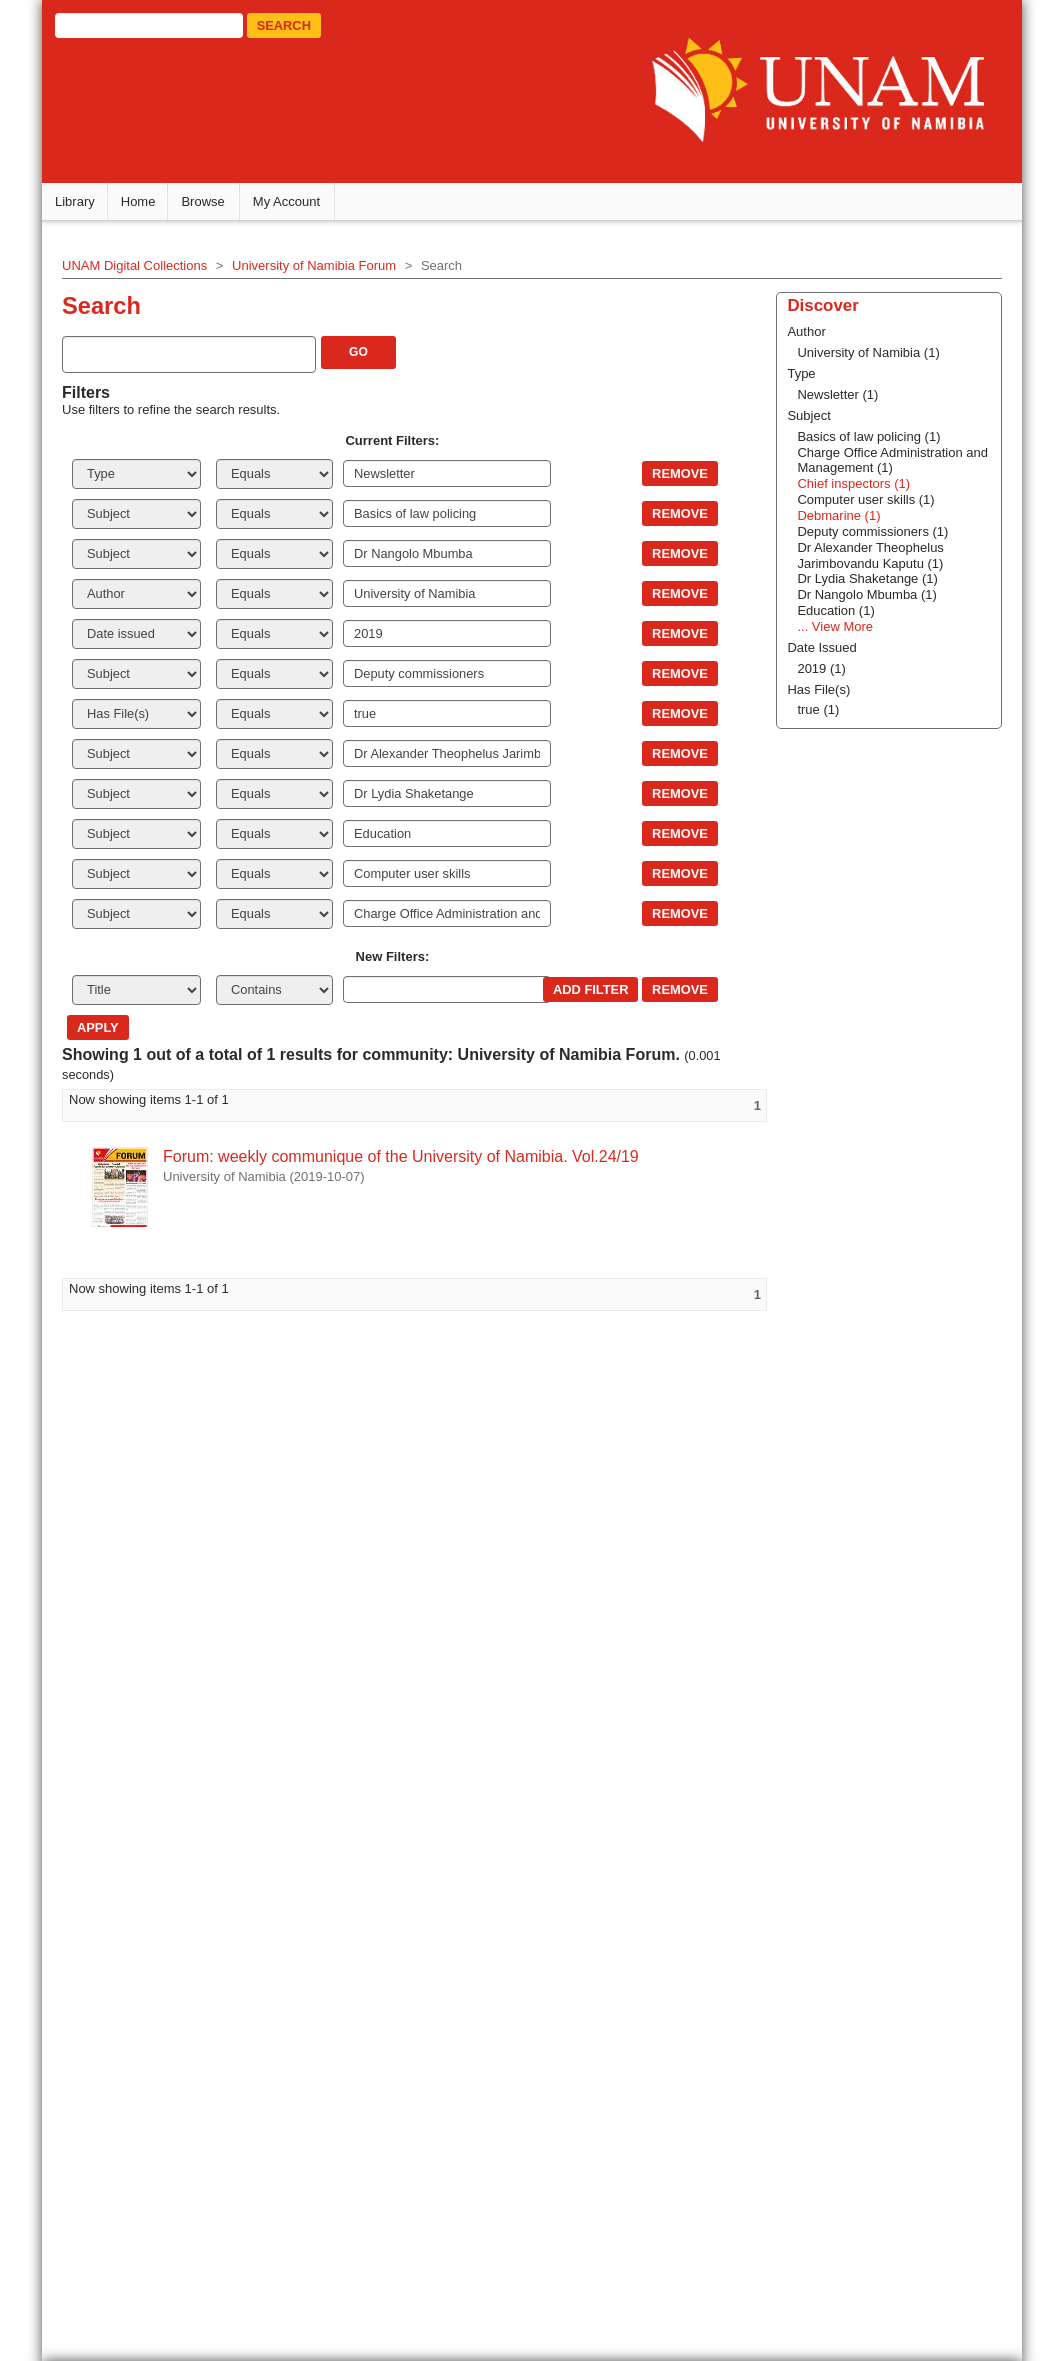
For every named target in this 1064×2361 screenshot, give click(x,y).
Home (148, 204)
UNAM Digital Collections (144, 268)
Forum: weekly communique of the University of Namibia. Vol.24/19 (411, 1159)
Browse (213, 204)
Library (85, 204)
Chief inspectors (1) (826, 1548)
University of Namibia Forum (324, 268)
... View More (808, 1691)
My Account (296, 204)
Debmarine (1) (811, 1580)
